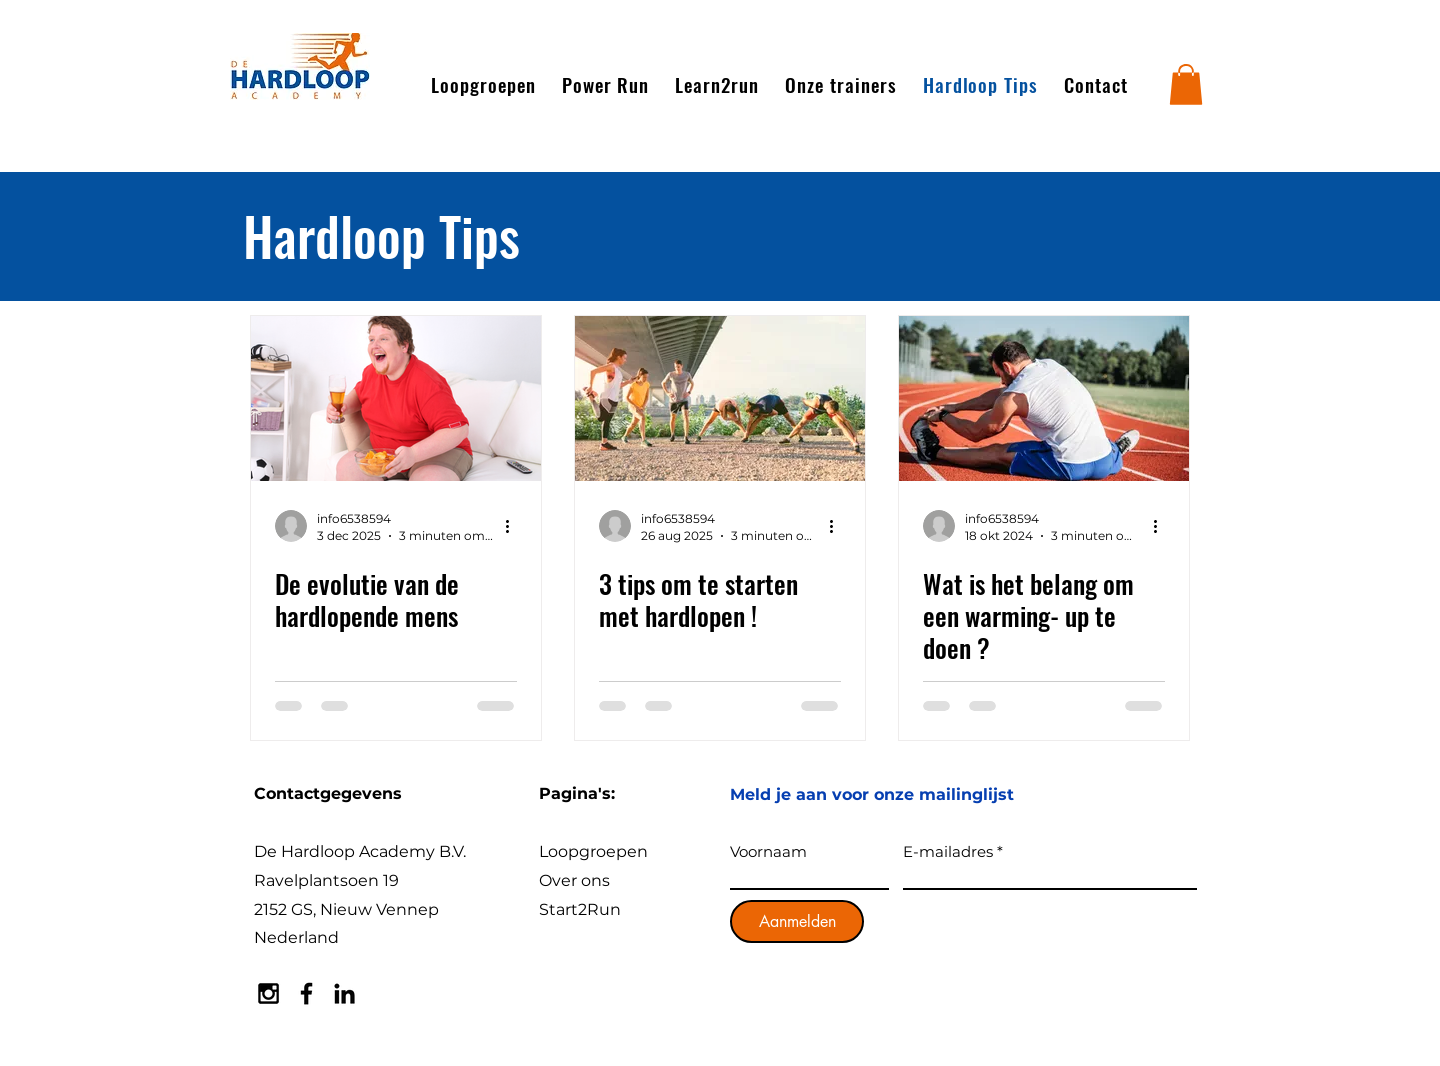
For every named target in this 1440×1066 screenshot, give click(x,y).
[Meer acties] (514, 526)
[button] (1186, 84)
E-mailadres (948, 851)
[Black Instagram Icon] (268, 993)
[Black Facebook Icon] (306, 993)
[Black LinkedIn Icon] (344, 993)
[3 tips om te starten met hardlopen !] (720, 398)
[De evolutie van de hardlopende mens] (396, 398)
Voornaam (768, 851)
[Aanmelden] (797, 921)
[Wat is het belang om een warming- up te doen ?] (1044, 398)
